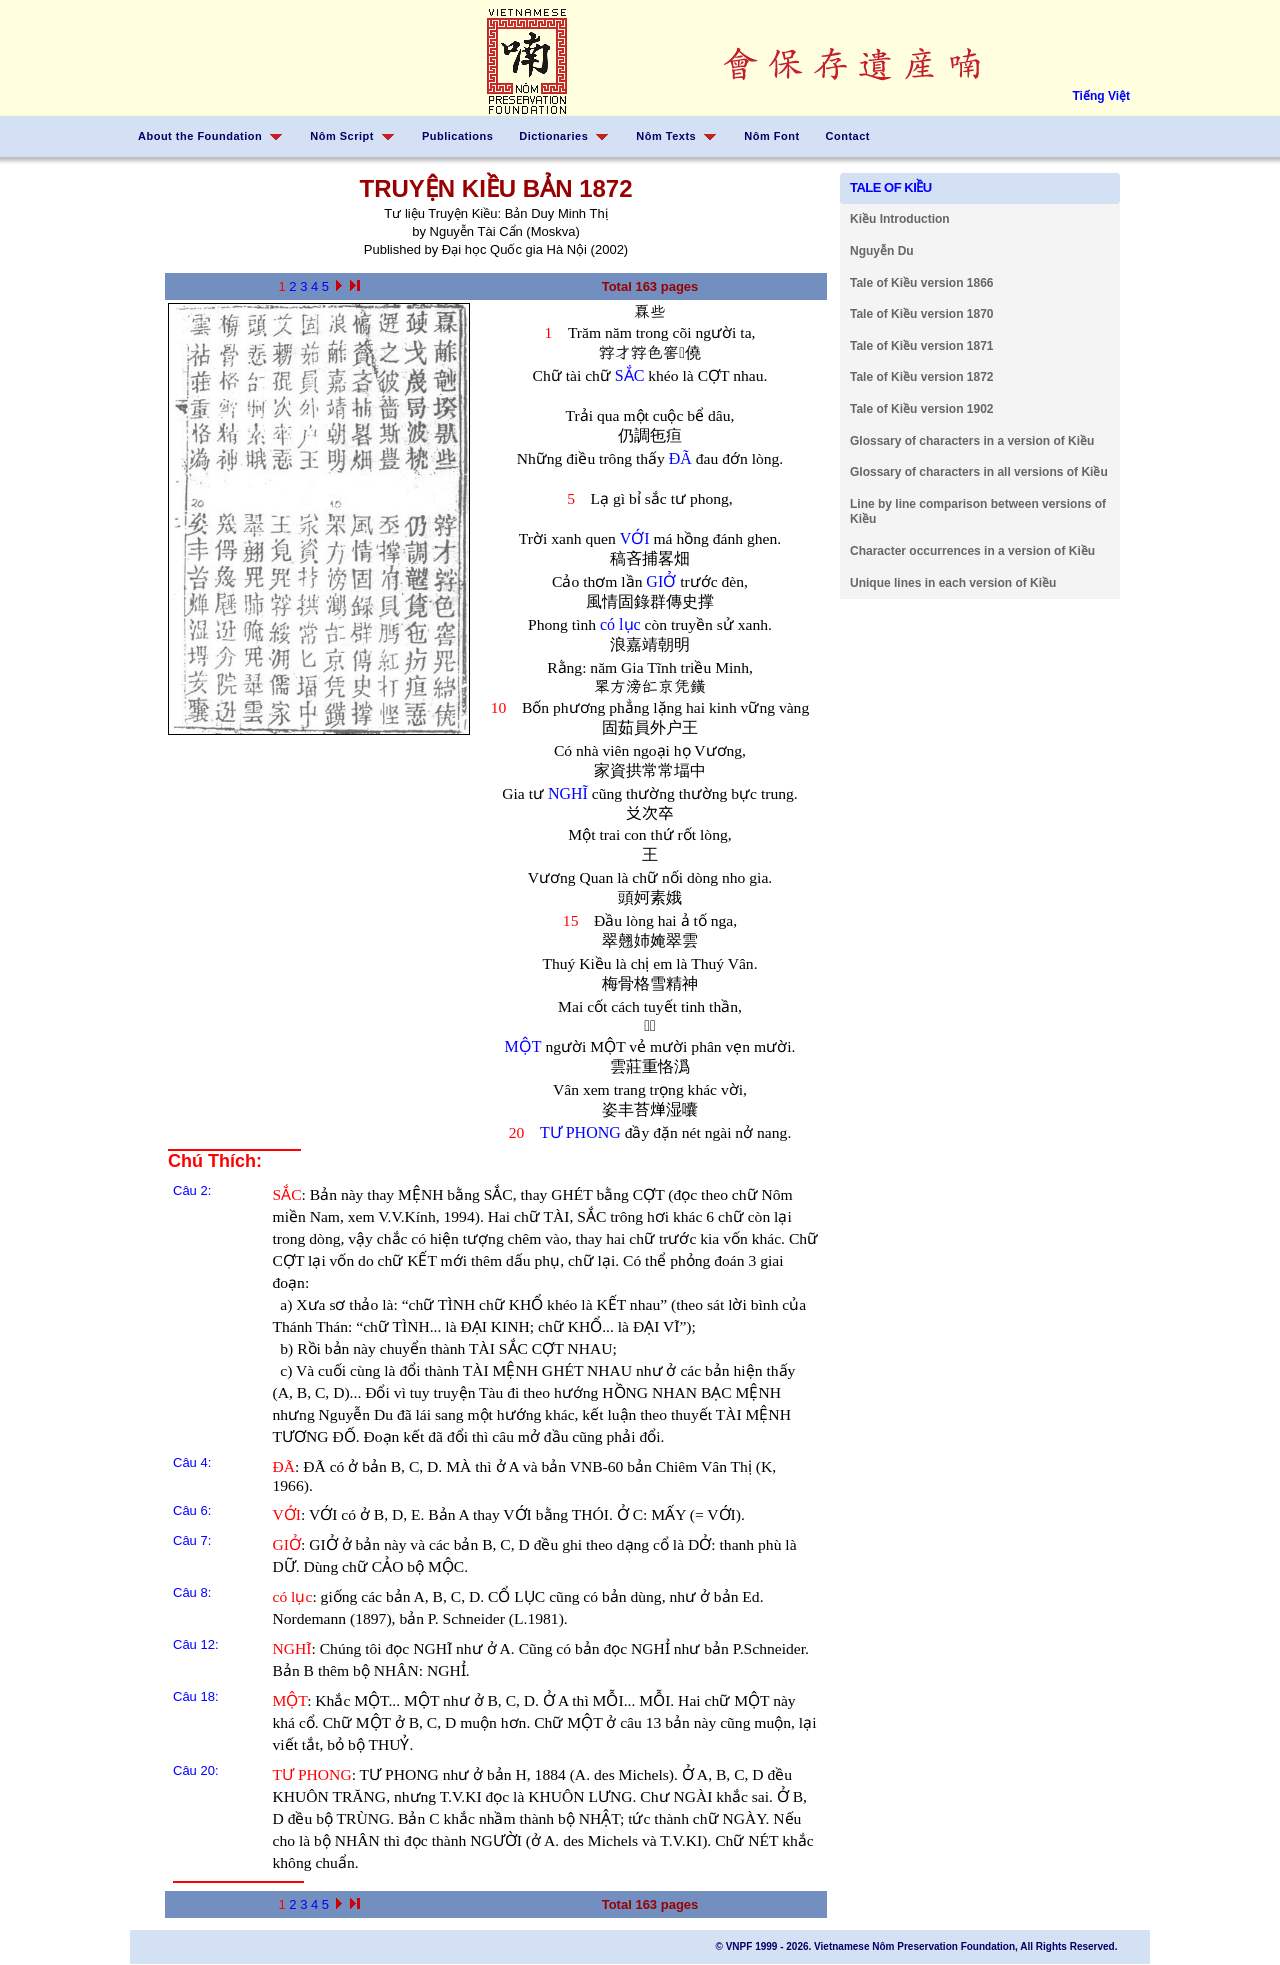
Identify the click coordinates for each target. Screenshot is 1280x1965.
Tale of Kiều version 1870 (922, 314)
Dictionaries (553, 136)
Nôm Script (342, 136)
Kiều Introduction (900, 219)
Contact (848, 136)
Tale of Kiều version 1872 (922, 377)
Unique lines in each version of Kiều (953, 583)
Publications (457, 136)
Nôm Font (771, 136)
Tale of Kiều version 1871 (922, 346)
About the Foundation (200, 136)
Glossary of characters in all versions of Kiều (979, 472)
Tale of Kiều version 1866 (922, 283)
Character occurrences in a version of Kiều (972, 551)
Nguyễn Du (882, 251)
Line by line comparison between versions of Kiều (978, 512)
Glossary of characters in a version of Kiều (972, 441)
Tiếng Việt (1101, 96)
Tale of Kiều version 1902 (922, 409)
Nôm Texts (666, 136)
